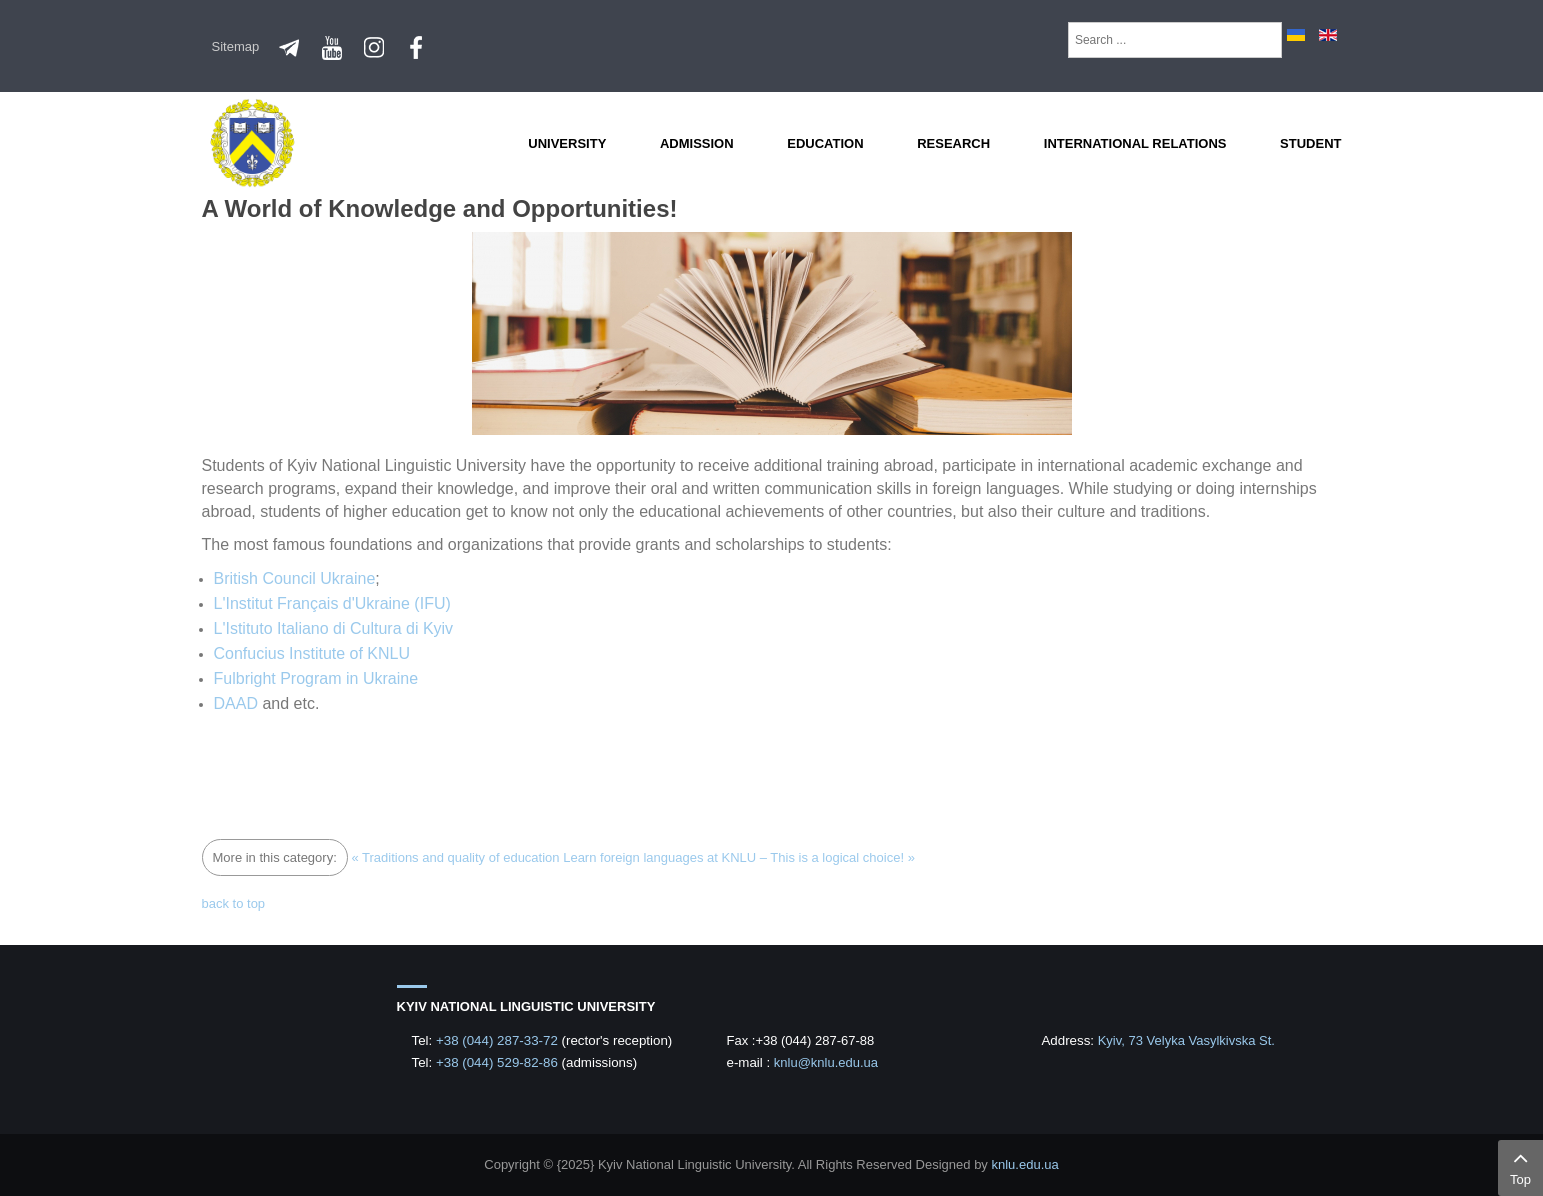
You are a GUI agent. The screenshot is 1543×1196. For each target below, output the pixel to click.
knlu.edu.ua (1024, 1164)
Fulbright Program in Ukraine (316, 678)
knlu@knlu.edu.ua (826, 1062)
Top (1520, 1166)
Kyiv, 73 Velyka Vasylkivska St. (1186, 1040)
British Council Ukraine (295, 578)
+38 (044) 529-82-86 (499, 1062)
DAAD (236, 703)
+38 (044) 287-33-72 (499, 1040)
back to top (234, 903)
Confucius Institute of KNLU (312, 653)
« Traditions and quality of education (455, 857)
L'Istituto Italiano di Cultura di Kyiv (334, 628)
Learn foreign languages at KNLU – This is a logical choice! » (739, 857)
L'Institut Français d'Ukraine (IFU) (332, 603)
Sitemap (236, 46)
